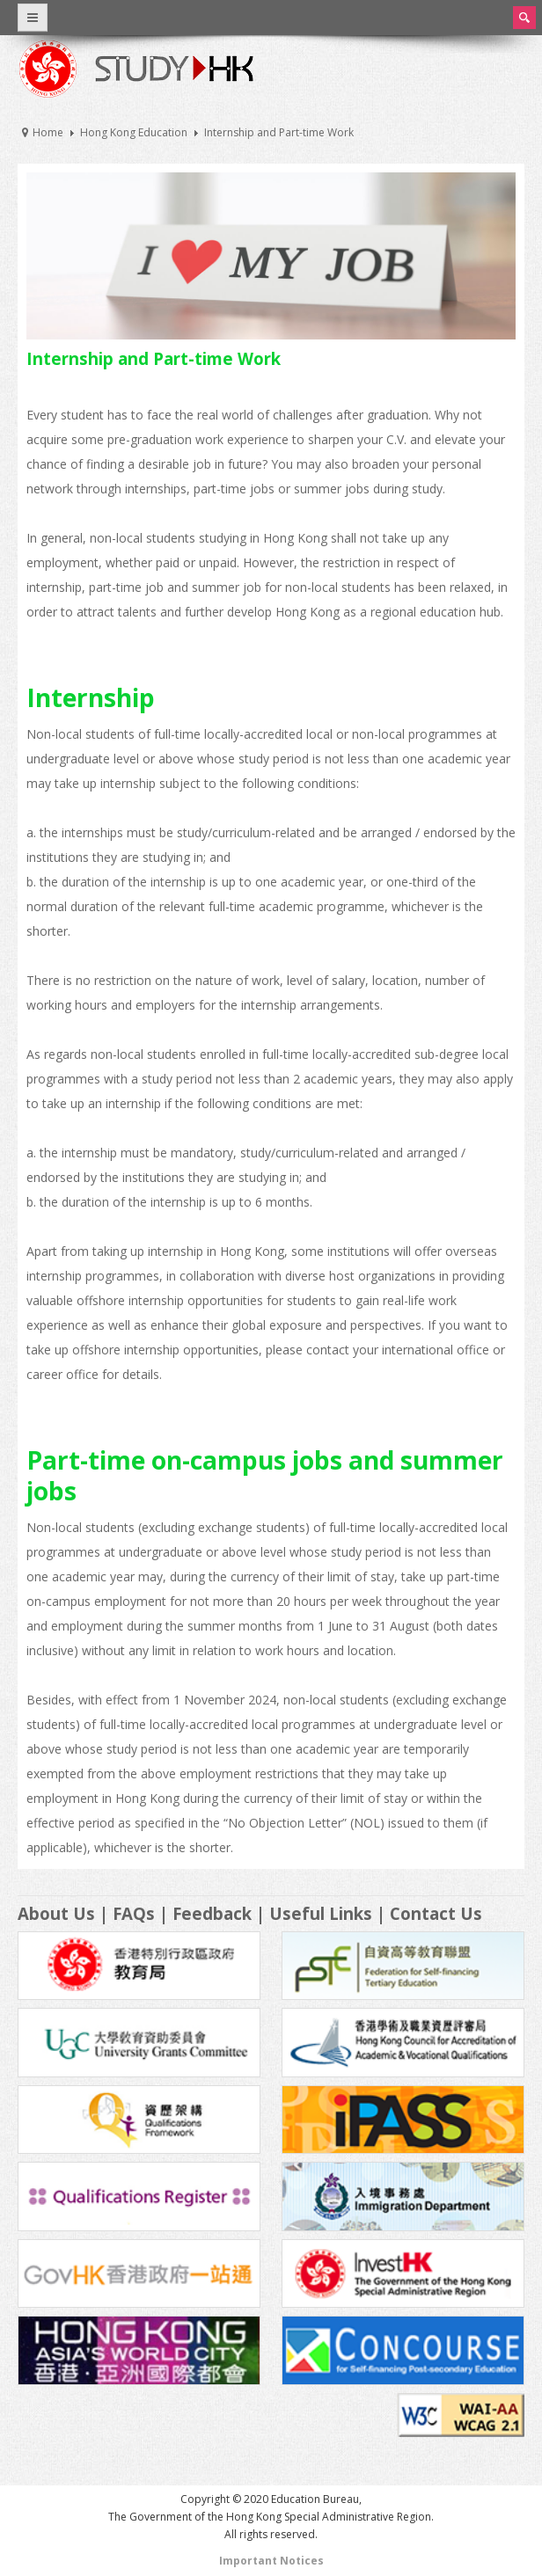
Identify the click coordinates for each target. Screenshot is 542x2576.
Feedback (212, 1913)
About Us (56, 1913)
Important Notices (271, 2560)
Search (524, 17)
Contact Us (436, 1913)
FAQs (134, 1913)
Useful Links (320, 1913)
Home (48, 132)
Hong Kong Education (133, 132)
